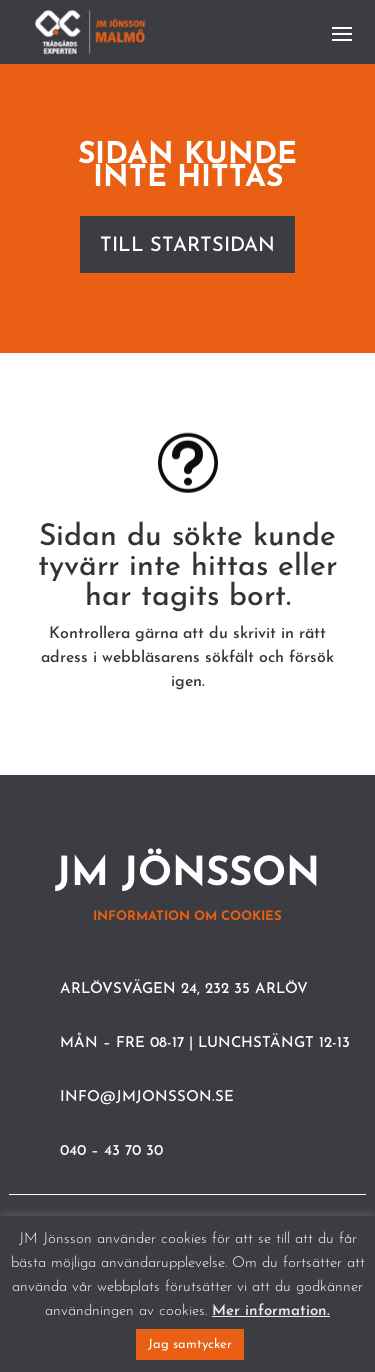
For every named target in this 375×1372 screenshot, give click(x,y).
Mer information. (271, 1311)
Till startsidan (187, 246)
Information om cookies (187, 916)
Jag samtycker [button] (190, 1344)
